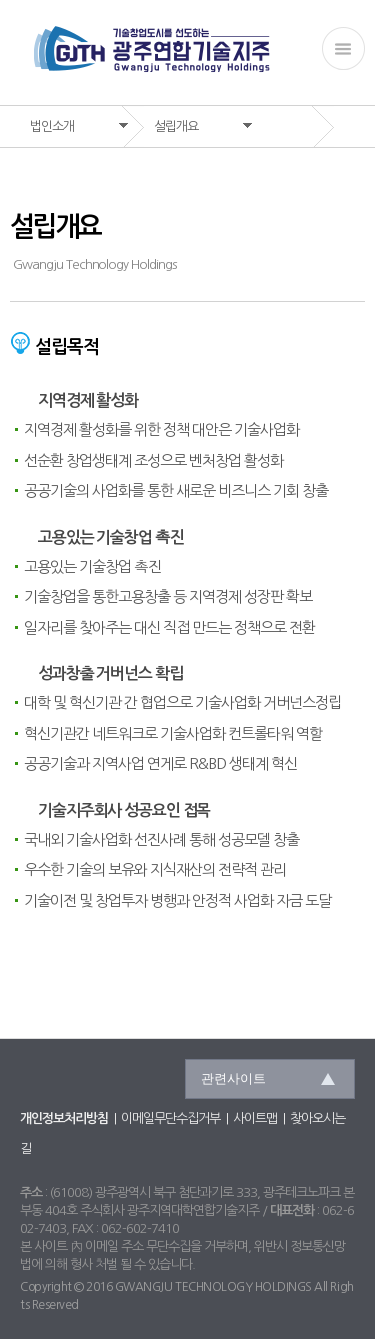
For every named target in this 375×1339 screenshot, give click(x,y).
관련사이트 (233, 1078)
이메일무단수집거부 (170, 1118)
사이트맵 (255, 1118)
